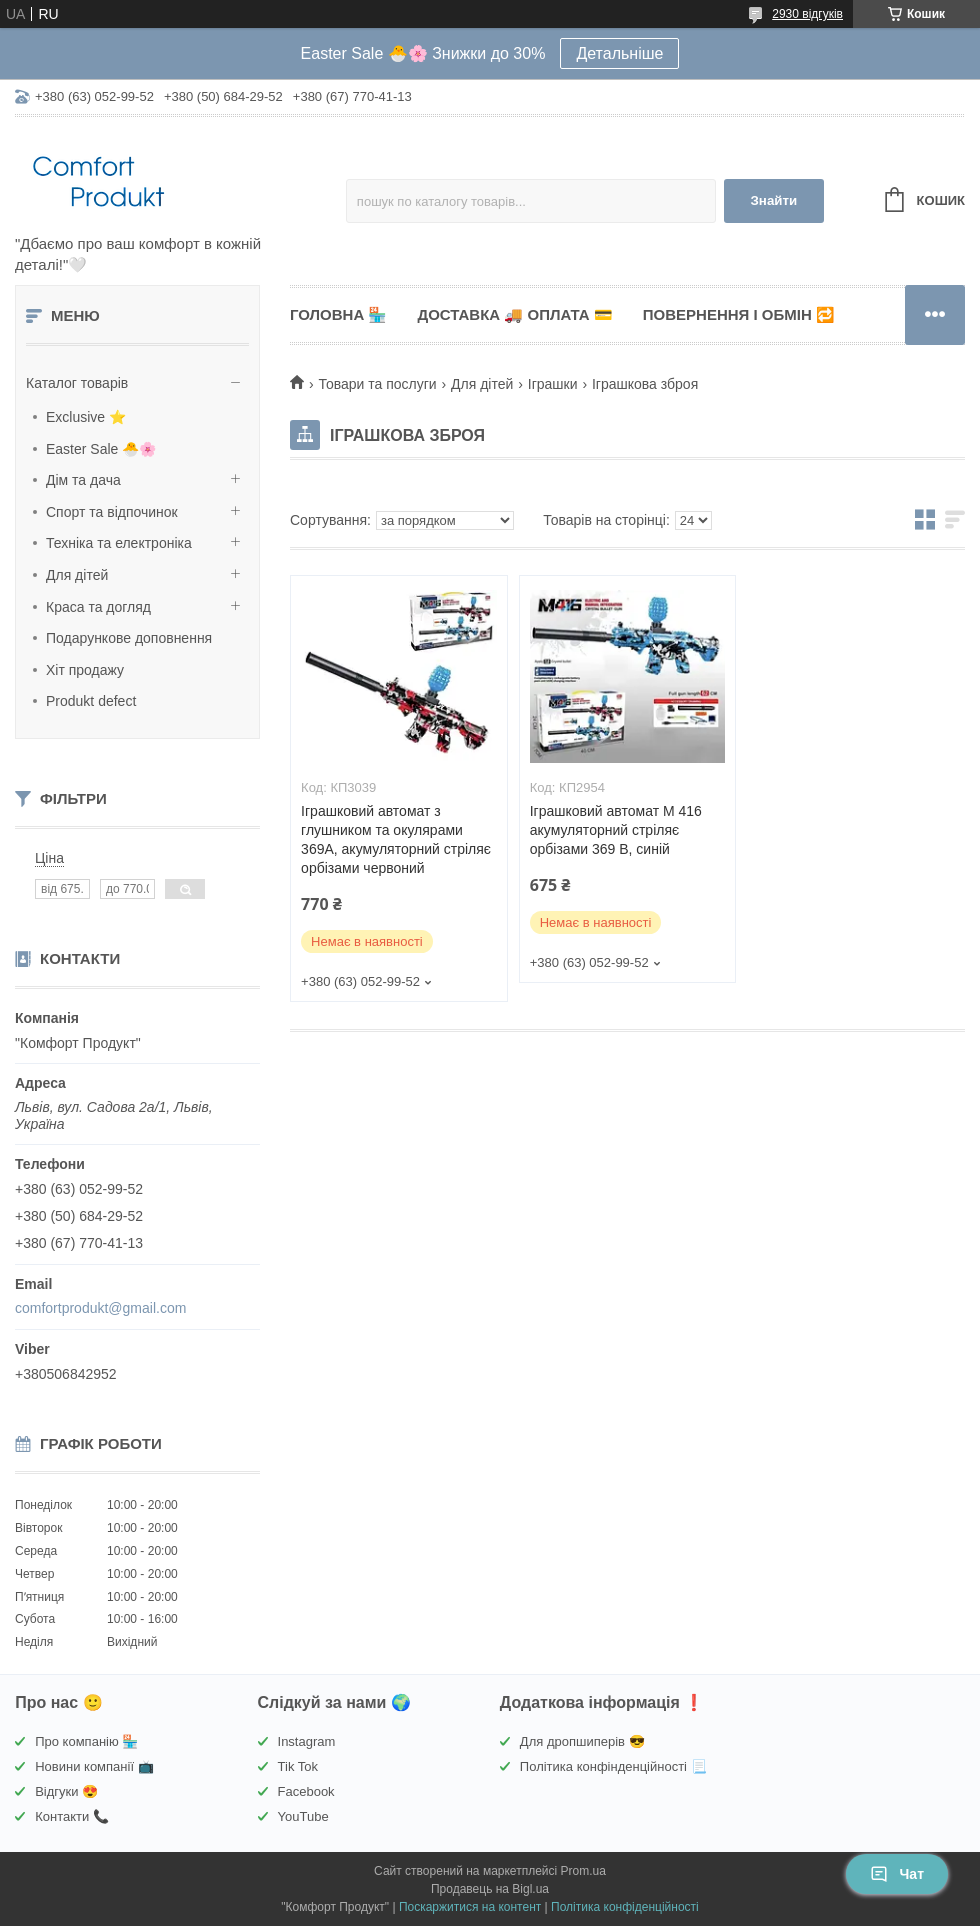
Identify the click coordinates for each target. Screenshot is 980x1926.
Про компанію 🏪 (86, 1741)
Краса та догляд (98, 607)
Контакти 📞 (72, 1816)
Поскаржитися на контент (470, 1907)
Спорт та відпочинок (112, 512)
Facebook (306, 1791)
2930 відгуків (807, 14)
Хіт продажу (85, 670)
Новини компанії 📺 (94, 1766)
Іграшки (553, 384)
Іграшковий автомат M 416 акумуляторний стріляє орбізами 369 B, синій (616, 830)
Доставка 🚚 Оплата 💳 (514, 314)
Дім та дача (83, 480)
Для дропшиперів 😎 (582, 1741)
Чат (897, 1874)
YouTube (303, 1816)
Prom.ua (583, 1871)
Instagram (307, 1741)
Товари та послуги (377, 384)
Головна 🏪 (338, 314)
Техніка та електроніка (119, 543)
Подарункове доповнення (129, 638)
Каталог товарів (77, 383)
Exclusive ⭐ (86, 417)
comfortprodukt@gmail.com (100, 1308)
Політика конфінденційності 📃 (613, 1766)
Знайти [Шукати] (773, 200)
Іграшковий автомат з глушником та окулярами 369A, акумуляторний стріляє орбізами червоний (396, 839)
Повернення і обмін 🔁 (739, 314)
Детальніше (619, 53)
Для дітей (77, 575)
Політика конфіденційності (625, 1907)
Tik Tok (298, 1766)
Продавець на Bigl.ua (490, 1889)
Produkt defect (91, 701)
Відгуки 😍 (66, 1791)
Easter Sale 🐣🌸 (101, 449)
